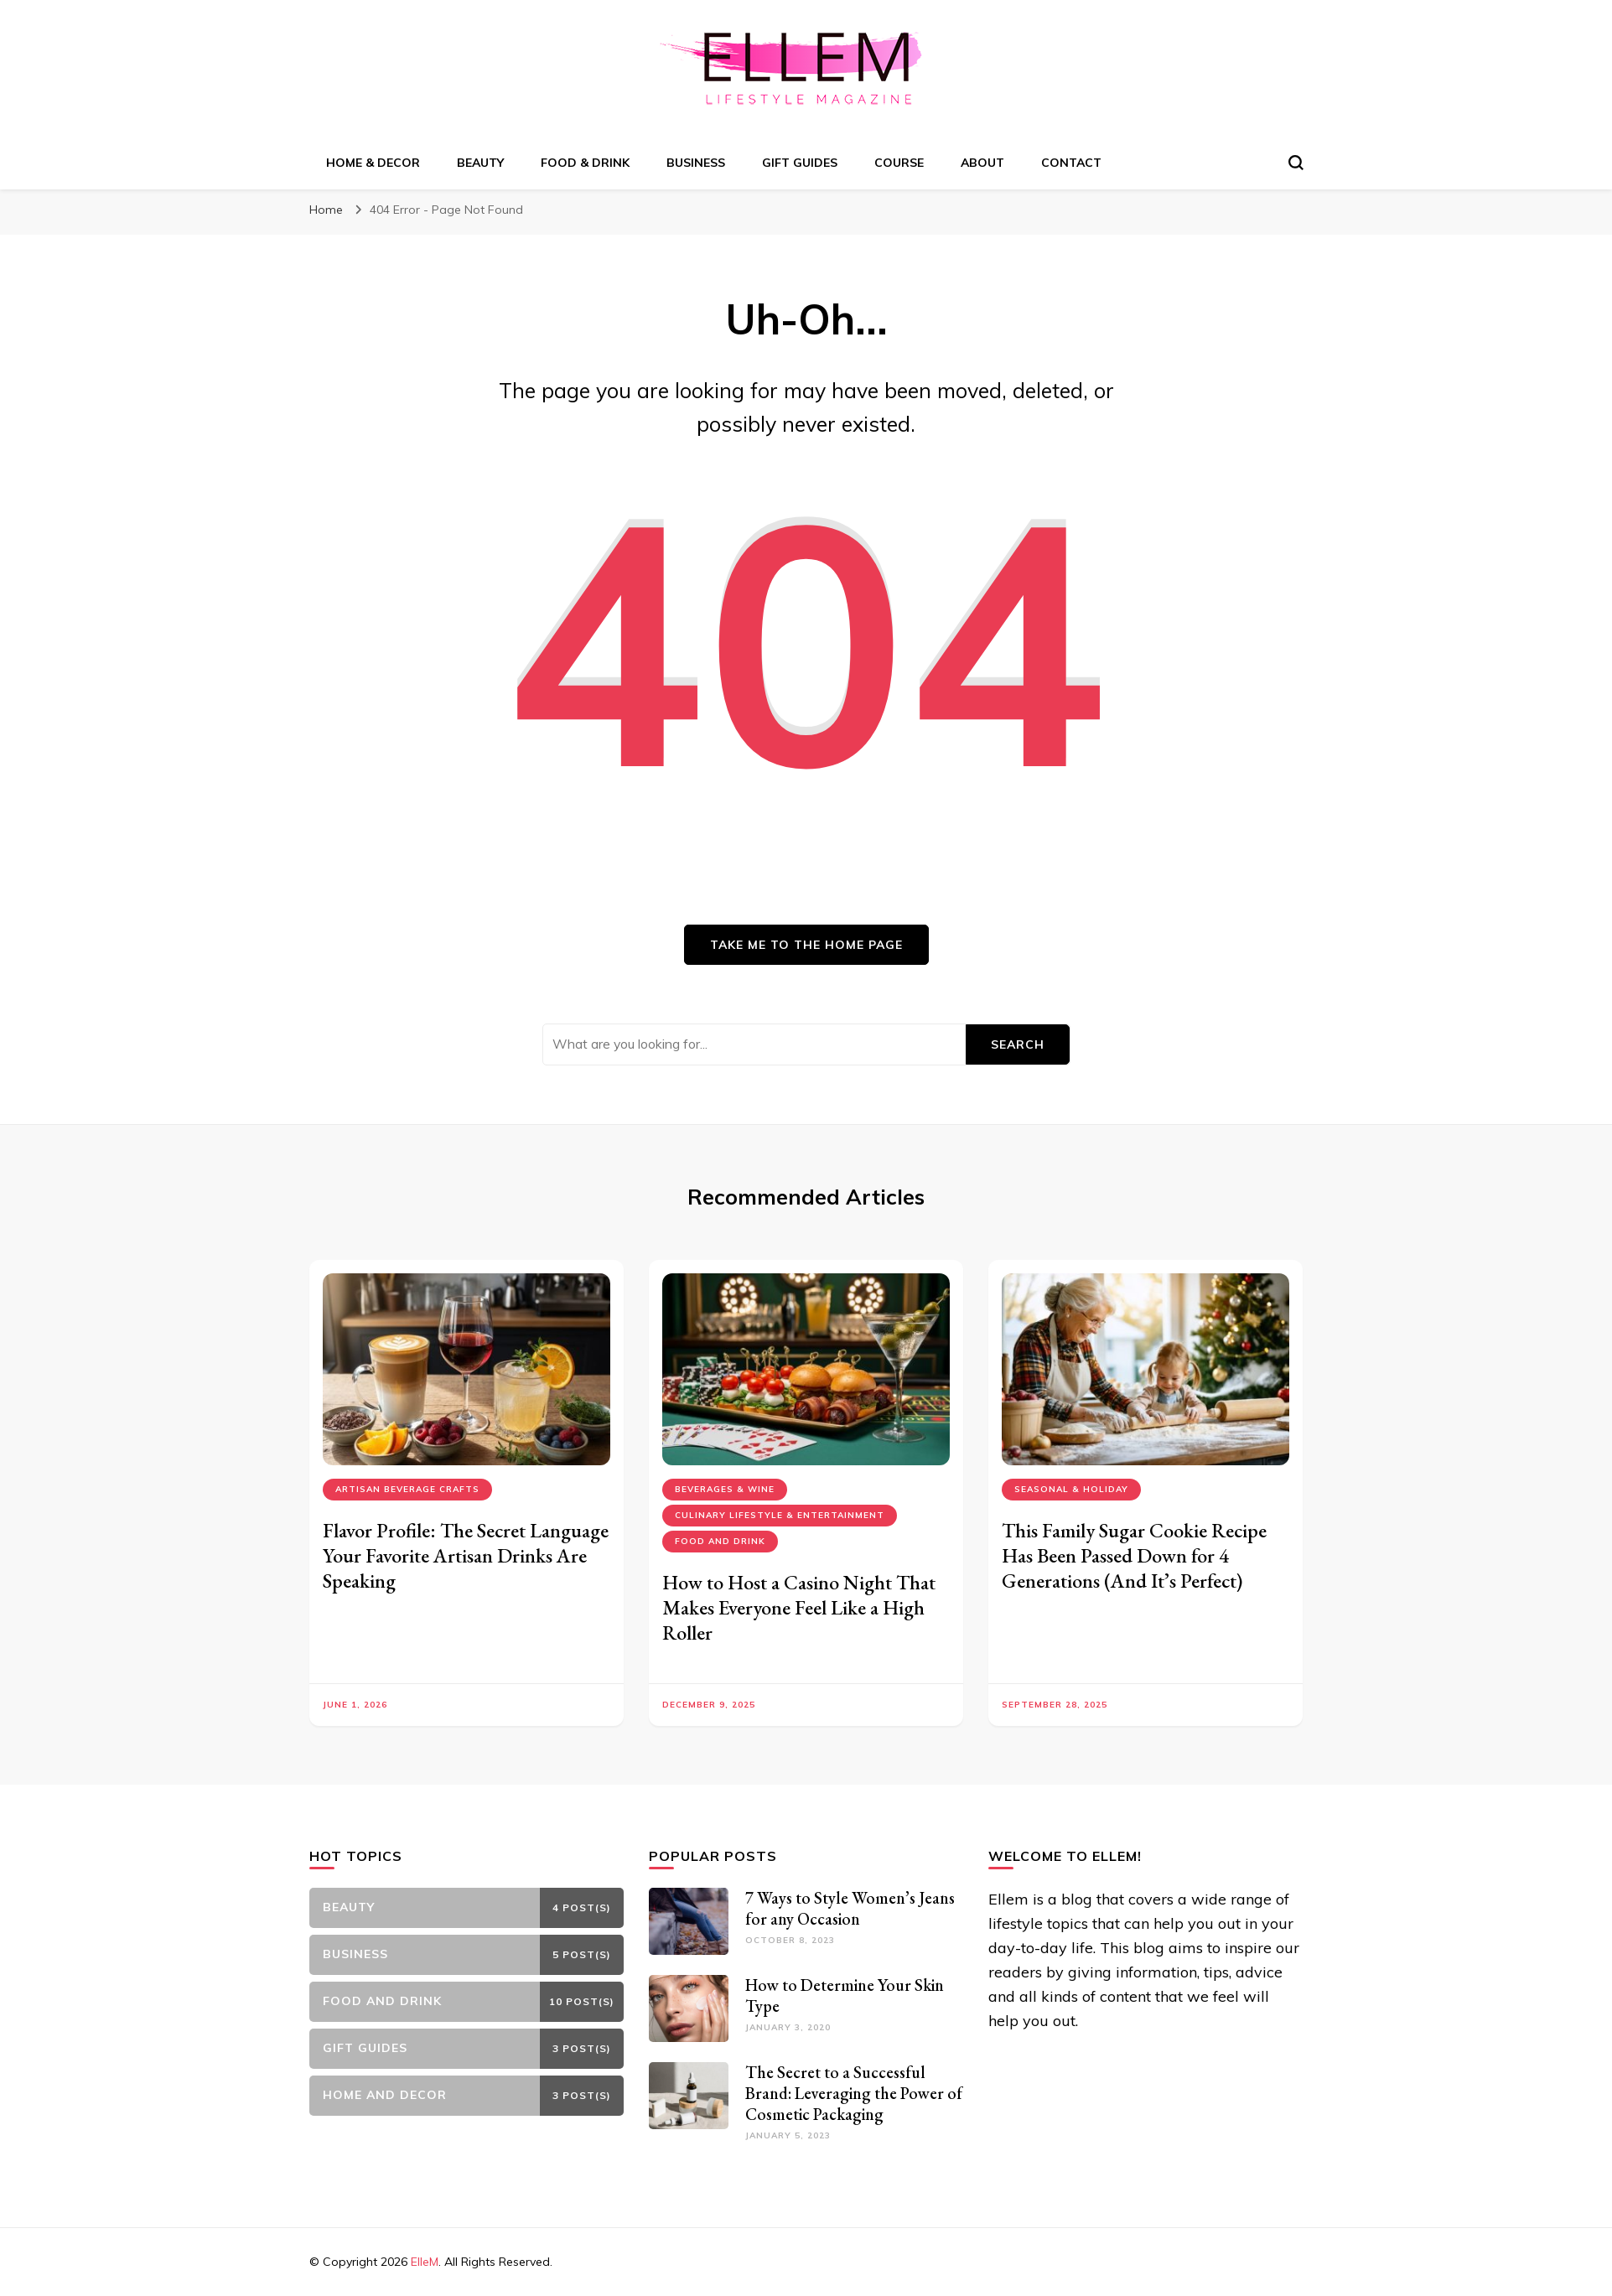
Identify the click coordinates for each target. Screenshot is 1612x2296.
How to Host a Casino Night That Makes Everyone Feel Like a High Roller (799, 1607)
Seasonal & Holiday (1071, 1489)
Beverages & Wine (725, 1489)
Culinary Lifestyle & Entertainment (779, 1515)
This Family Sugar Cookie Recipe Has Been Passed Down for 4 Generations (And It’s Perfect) (1134, 1555)
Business (695, 162)
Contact (1071, 162)
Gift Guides (799, 162)
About (982, 162)
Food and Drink (720, 1541)
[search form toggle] (1296, 162)
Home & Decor (373, 162)
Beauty (480, 162)
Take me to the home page (806, 944)
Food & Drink (585, 162)
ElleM (424, 2261)
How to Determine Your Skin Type (844, 1995)
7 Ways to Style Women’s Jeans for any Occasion (850, 1908)
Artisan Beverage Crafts (407, 1489)
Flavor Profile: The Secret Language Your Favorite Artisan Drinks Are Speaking (466, 1555)
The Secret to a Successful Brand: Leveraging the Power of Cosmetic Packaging (853, 2093)
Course (899, 162)
